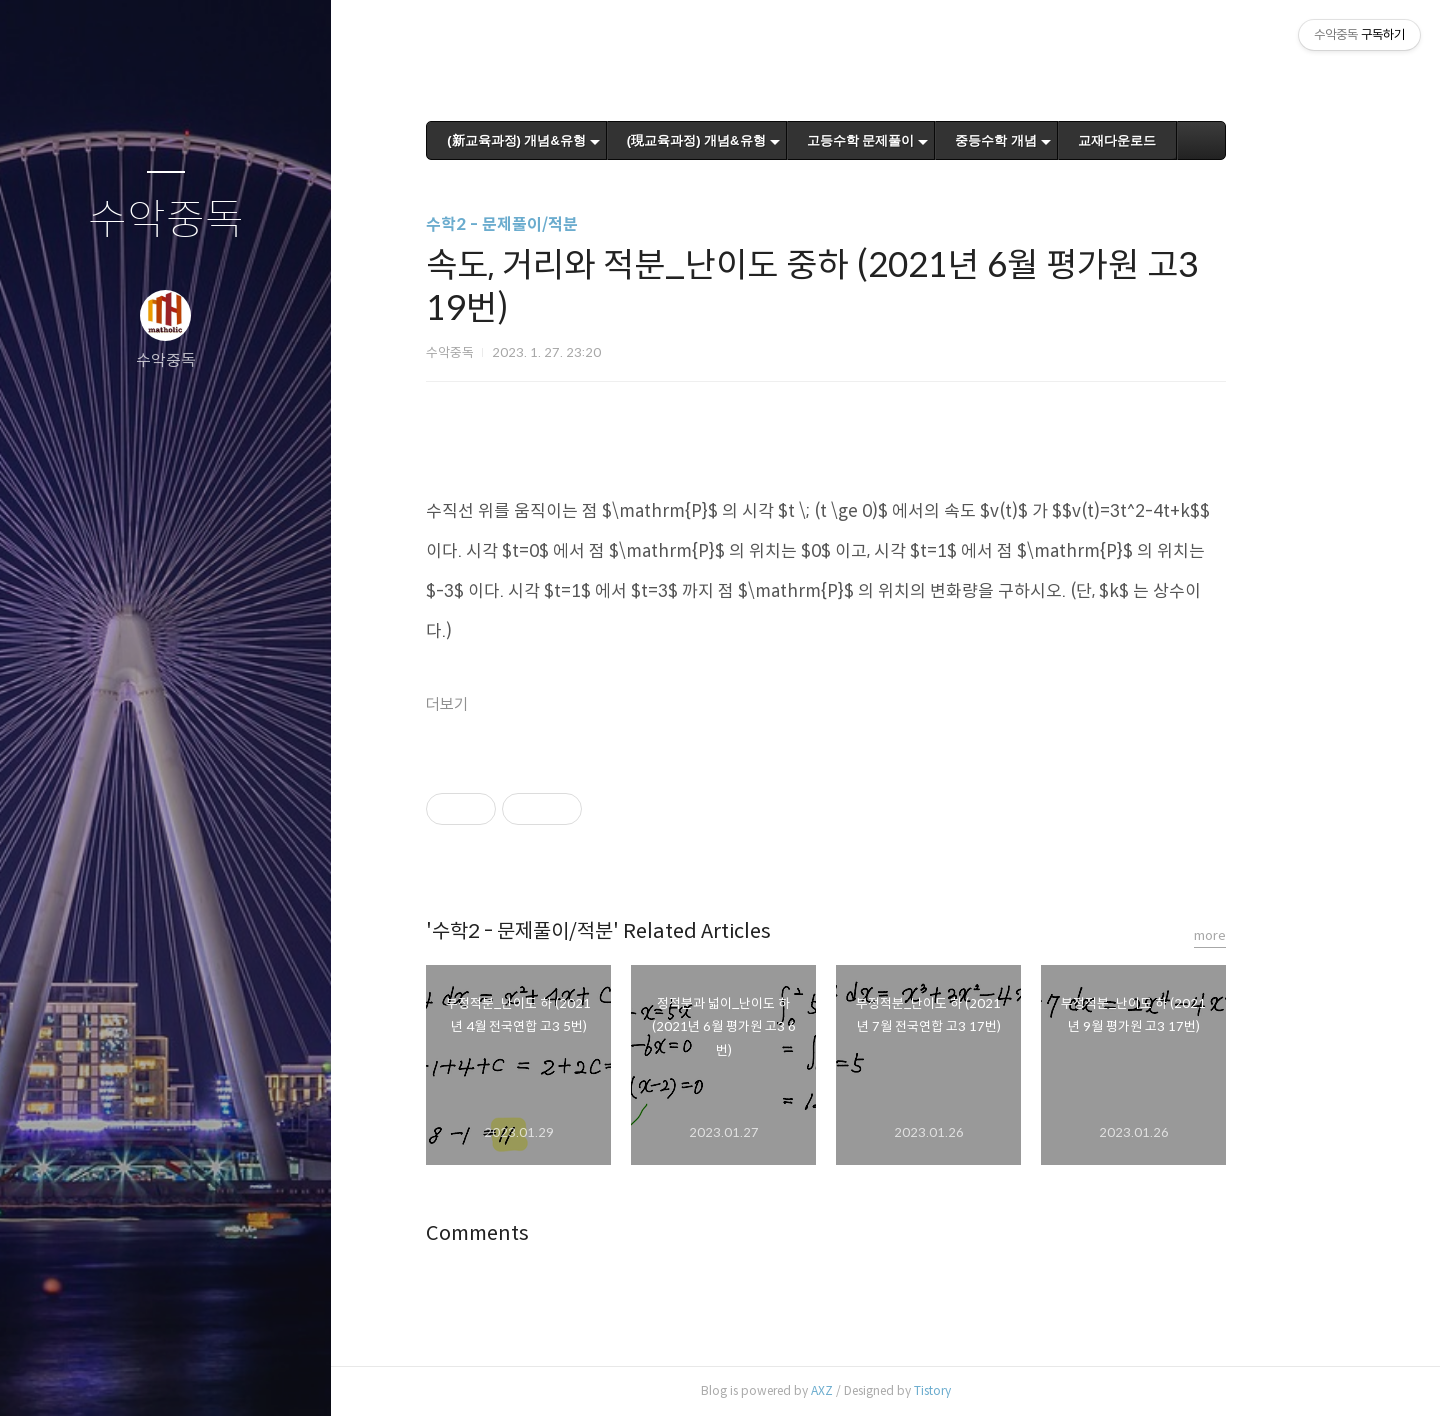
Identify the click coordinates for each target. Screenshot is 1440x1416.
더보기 (507, 704)
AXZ (882, 1390)
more (1270, 935)
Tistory (992, 1390)
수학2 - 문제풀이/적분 (562, 224)
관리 (285, 1375)
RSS (206, 1375)
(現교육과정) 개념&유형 (755, 140)
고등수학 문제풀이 (920, 140)
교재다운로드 (1176, 140)
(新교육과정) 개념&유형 (576, 140)
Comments (537, 1233)
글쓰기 (48, 1375)
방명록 (127, 1375)
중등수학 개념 (1056, 140)
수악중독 (166, 220)
